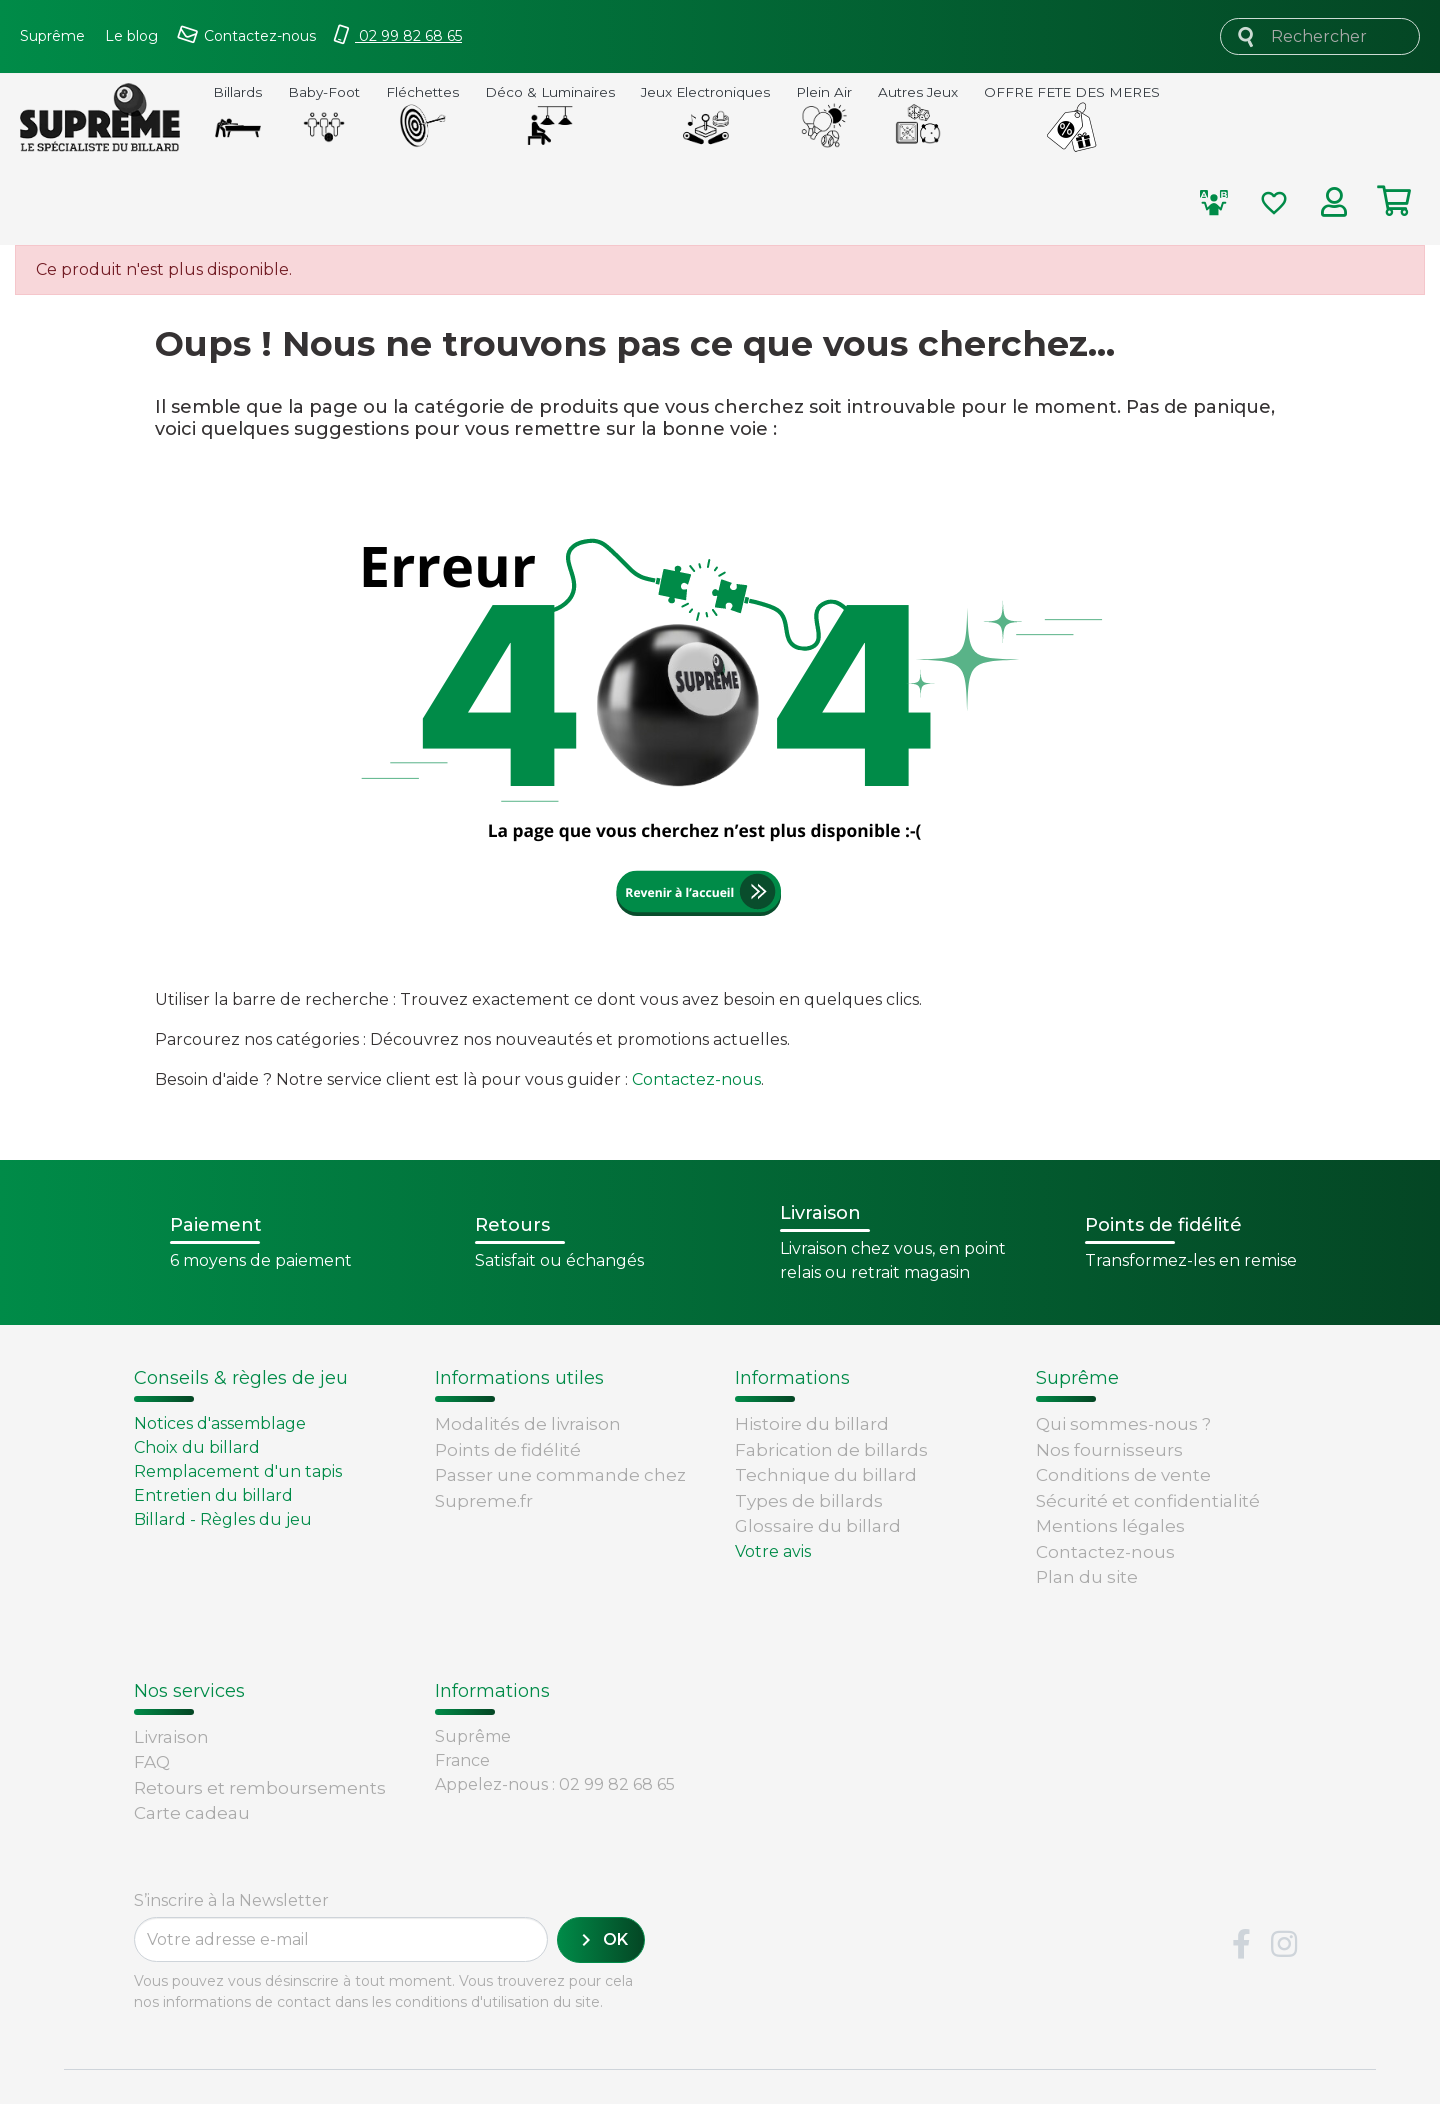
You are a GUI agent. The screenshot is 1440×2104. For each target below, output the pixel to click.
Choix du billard (197, 1447)
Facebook (1241, 1894)
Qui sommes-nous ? (1123, 1424)
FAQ (152, 1691)
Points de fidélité (508, 1450)
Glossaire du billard (818, 1526)
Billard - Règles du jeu (223, 1519)
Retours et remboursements (260, 1717)
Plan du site (1087, 1577)
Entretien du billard (213, 1495)
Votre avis (773, 1551)
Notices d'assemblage (220, 1423)
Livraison (171, 1666)
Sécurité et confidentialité (1148, 1501)
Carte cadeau (192, 1742)
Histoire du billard (812, 1424)
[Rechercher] (1320, 36)
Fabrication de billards (831, 1450)
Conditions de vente (1123, 1475)
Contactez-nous (696, 1079)
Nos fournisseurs (1109, 1450)
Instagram (1284, 1894)
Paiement (177, 1768)
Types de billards (809, 1501)
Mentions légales (1110, 1526)
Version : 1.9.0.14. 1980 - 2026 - (189, 2068)
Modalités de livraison (528, 1424)
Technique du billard (826, 1475)
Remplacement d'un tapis (238, 1471)
